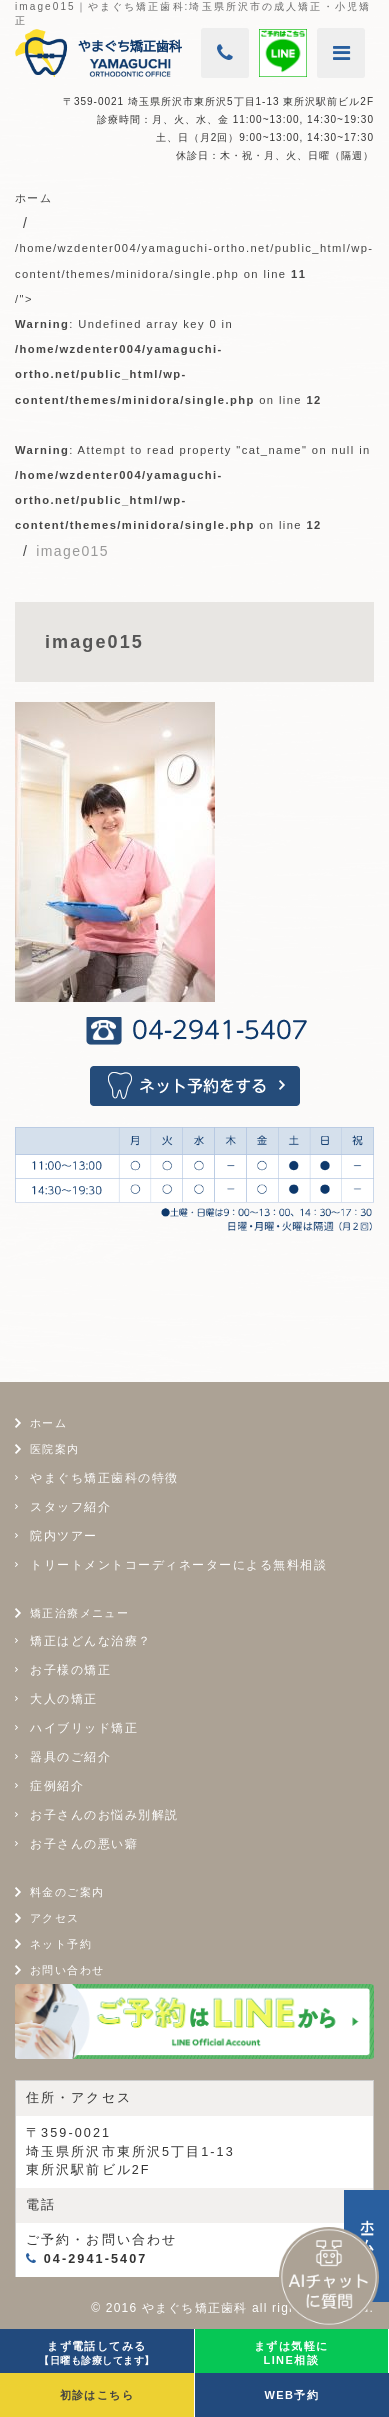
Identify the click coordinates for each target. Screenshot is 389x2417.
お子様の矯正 (70, 1670)
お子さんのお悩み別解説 (104, 1815)
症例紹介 (57, 1786)
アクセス (55, 1918)
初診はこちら (97, 2395)
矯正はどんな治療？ (91, 1641)
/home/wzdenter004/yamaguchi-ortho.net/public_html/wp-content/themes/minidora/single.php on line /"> (194, 386)
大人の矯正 (64, 1699)
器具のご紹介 (70, 1757)
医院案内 (55, 1449)
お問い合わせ (67, 1970)
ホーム (48, 1423)
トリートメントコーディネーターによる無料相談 (178, 1565)
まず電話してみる (97, 2353)
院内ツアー (64, 1536)
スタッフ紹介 (70, 1507)
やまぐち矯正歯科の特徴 (104, 1478)
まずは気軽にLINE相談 (291, 2353)
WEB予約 (291, 2395)
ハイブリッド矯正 (84, 1728)
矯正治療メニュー (79, 1613)
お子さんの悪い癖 (84, 1844)
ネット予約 (61, 1944)
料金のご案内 (67, 1892)
